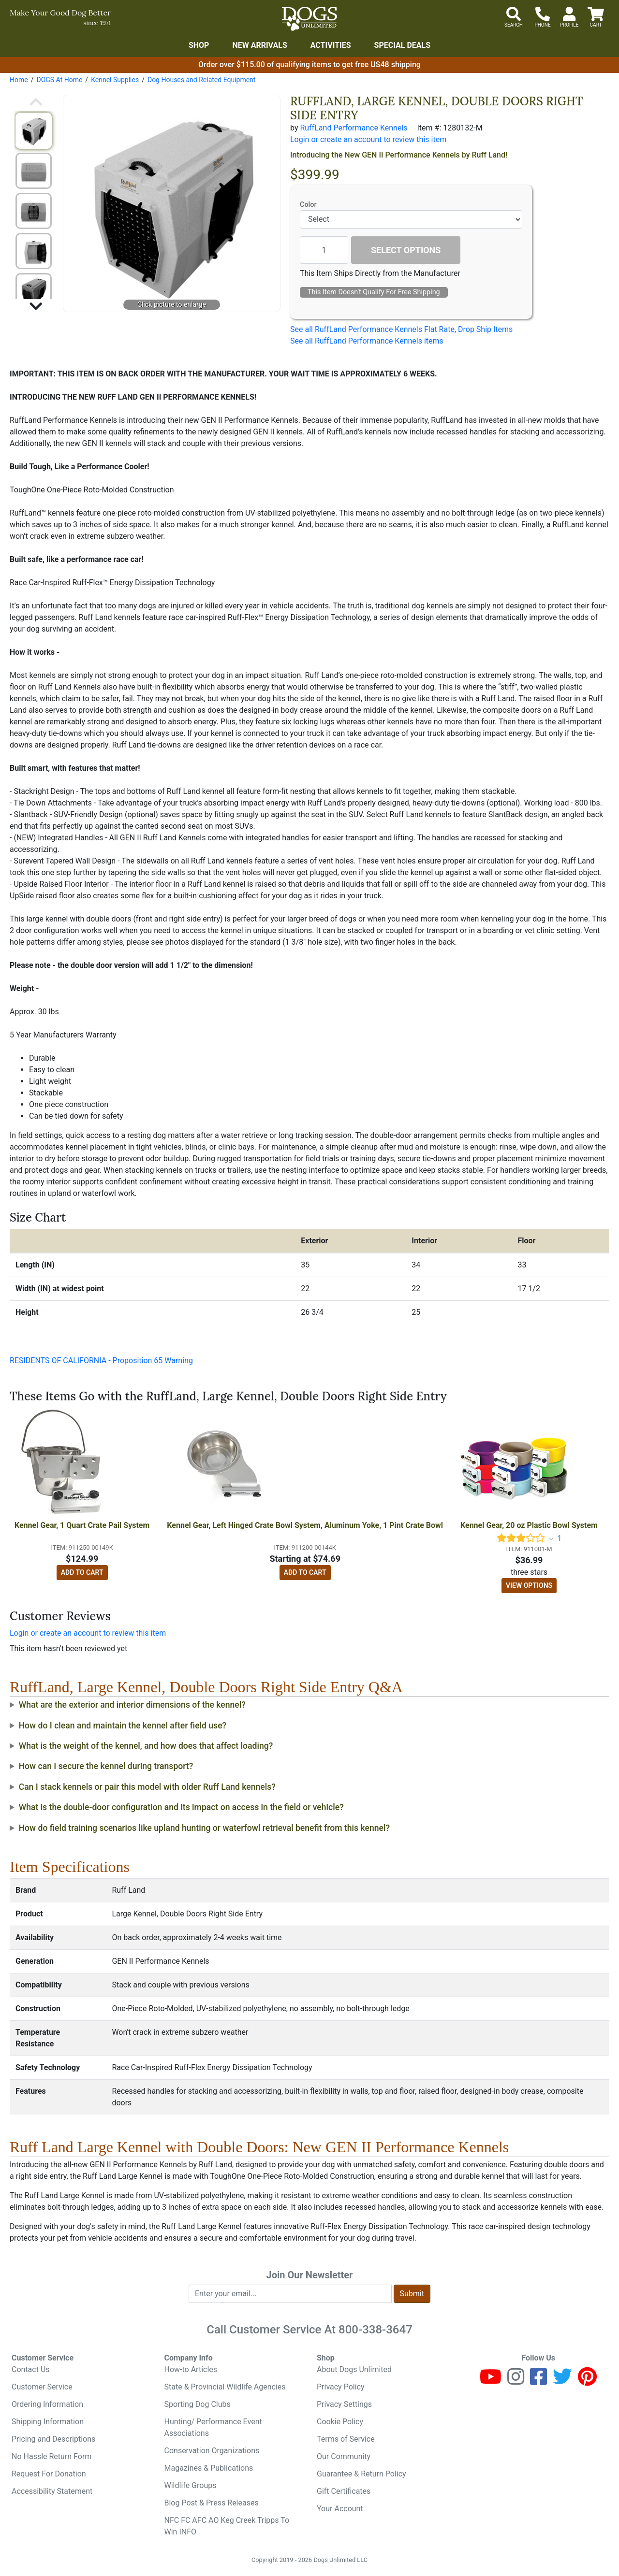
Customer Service (42, 2386)
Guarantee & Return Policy (361, 2473)
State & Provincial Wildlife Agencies (225, 2386)
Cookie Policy (340, 2421)
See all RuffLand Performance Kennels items (366, 340)
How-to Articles (191, 2369)
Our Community (343, 2456)
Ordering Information (47, 2404)
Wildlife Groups (190, 2485)
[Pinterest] (587, 2381)
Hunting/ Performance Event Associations (213, 2427)
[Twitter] (562, 2381)
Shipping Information (48, 2421)
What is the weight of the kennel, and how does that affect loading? (146, 1746)
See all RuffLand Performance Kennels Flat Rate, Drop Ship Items (401, 329)
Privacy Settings (344, 2404)
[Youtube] (490, 2381)
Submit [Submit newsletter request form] (412, 2293)
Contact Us (31, 2369)
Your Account (340, 2508)
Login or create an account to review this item (88, 1633)
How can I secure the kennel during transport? (106, 1766)
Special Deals (402, 45)
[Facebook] (538, 2381)
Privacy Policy (341, 2386)
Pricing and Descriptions (53, 2439)
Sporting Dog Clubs (197, 2404)
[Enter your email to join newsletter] (290, 2294)
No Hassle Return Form (51, 2456)
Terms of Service (346, 2439)
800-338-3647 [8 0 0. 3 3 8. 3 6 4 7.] (376, 2329)
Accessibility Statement (52, 2491)
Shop (199, 45)
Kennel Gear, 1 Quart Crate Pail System (82, 1525)
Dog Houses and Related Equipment (201, 80)
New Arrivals (259, 45)
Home (19, 80)
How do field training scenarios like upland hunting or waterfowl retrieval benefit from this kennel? (204, 1828)
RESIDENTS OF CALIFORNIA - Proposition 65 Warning (101, 1360)
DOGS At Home (59, 80)
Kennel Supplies (115, 80)
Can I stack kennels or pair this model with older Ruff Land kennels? (147, 1787)
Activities (330, 45)
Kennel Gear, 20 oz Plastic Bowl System (529, 1525)
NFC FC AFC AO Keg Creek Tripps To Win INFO (227, 2526)
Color (308, 205)
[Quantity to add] (324, 250)
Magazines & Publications (208, 2468)
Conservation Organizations (212, 2450)
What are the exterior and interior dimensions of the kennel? (132, 1705)
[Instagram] (515, 2381)
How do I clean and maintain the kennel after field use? (123, 1725)
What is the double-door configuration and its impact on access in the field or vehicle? (181, 1807)
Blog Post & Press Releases (211, 2502)
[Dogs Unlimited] (309, 19)
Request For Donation (49, 2473)
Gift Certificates (343, 2491)
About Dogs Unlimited (354, 2369)
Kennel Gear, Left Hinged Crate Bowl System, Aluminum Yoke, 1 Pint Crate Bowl (305, 1525)
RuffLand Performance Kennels (353, 127)
